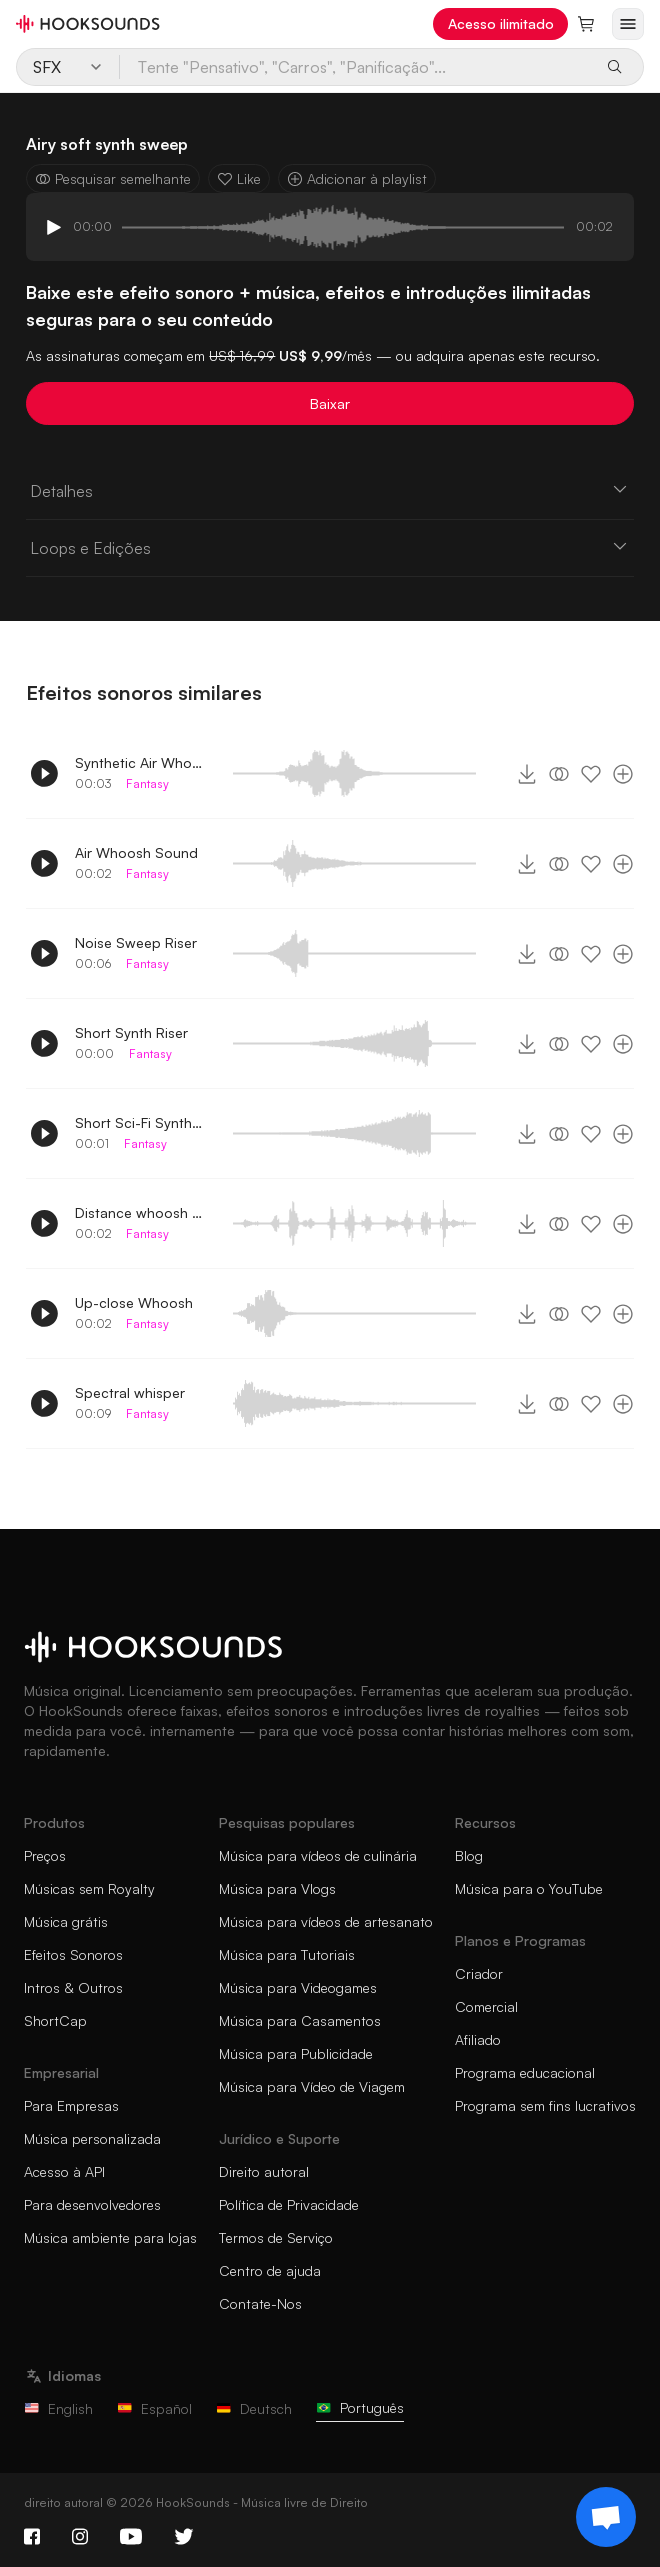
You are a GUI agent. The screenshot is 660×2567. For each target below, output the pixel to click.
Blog (469, 1855)
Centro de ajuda (270, 2270)
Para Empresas (71, 2105)
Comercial (486, 2006)
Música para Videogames (298, 1987)
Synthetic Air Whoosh (140, 762)
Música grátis (66, 1921)
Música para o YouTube (529, 1888)
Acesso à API (64, 2171)
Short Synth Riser (131, 1032)
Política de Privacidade (289, 2204)
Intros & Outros (73, 1987)
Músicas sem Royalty (89, 1888)
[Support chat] (606, 2517)
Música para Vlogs (277, 1888)
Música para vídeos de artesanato (326, 1921)
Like (239, 178)
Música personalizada (92, 2138)
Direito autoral (264, 2171)
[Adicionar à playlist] (623, 774)
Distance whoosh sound (140, 1212)
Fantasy (147, 783)
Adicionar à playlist (357, 178)
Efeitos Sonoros (73, 1954)
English (58, 2408)
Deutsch (254, 2408)
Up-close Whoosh (134, 1302)
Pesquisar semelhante (113, 178)
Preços (45, 1855)
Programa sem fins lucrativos (545, 2105)
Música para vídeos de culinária (318, 1855)
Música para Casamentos (300, 2020)
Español (154, 2408)
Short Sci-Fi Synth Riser (140, 1122)
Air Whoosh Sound (136, 852)
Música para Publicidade (296, 2053)
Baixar (330, 403)
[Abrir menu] (628, 24)
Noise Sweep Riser (136, 942)
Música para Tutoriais (287, 1954)
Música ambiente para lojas (110, 2237)
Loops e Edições (329, 547)
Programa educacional (525, 2072)
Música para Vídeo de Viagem (312, 2086)
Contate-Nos (260, 2303)
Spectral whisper (130, 1392)
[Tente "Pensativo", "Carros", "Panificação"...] (356, 67)
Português (360, 2407)
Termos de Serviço (276, 2237)
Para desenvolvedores (92, 2204)
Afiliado (478, 2039)
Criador (479, 1973)
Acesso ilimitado (501, 23)
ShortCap (55, 2020)
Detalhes (329, 490)
